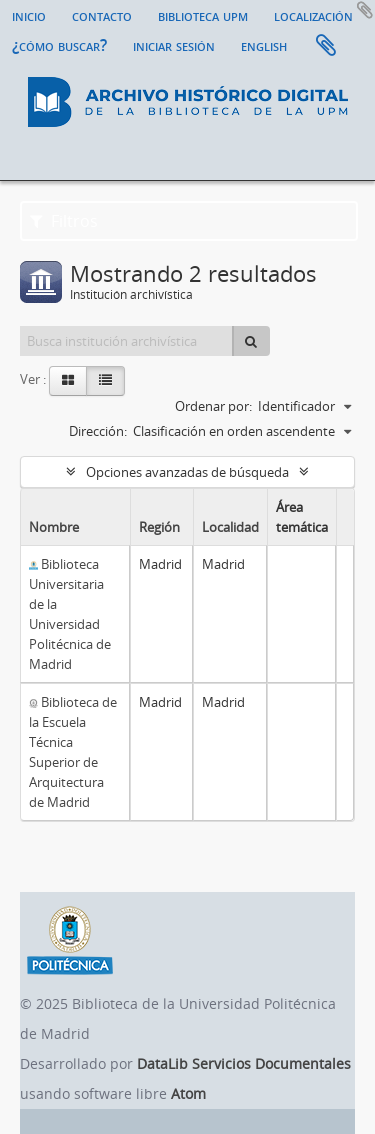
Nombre (54, 527)
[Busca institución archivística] (127, 341)
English (264, 45)
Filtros (64, 221)
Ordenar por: (213, 406)
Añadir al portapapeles (365, 10)
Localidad (230, 527)
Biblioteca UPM (203, 15)
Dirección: (98, 431)
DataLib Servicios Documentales (244, 1063)
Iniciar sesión (174, 45)
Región (159, 527)
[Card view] (68, 381)
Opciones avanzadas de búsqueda (187, 472)
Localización (313, 15)
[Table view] (105, 381)
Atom (188, 1093)
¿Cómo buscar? (59, 45)
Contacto (102, 15)
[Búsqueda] (251, 341)
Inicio (29, 15)
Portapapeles (326, 46)
